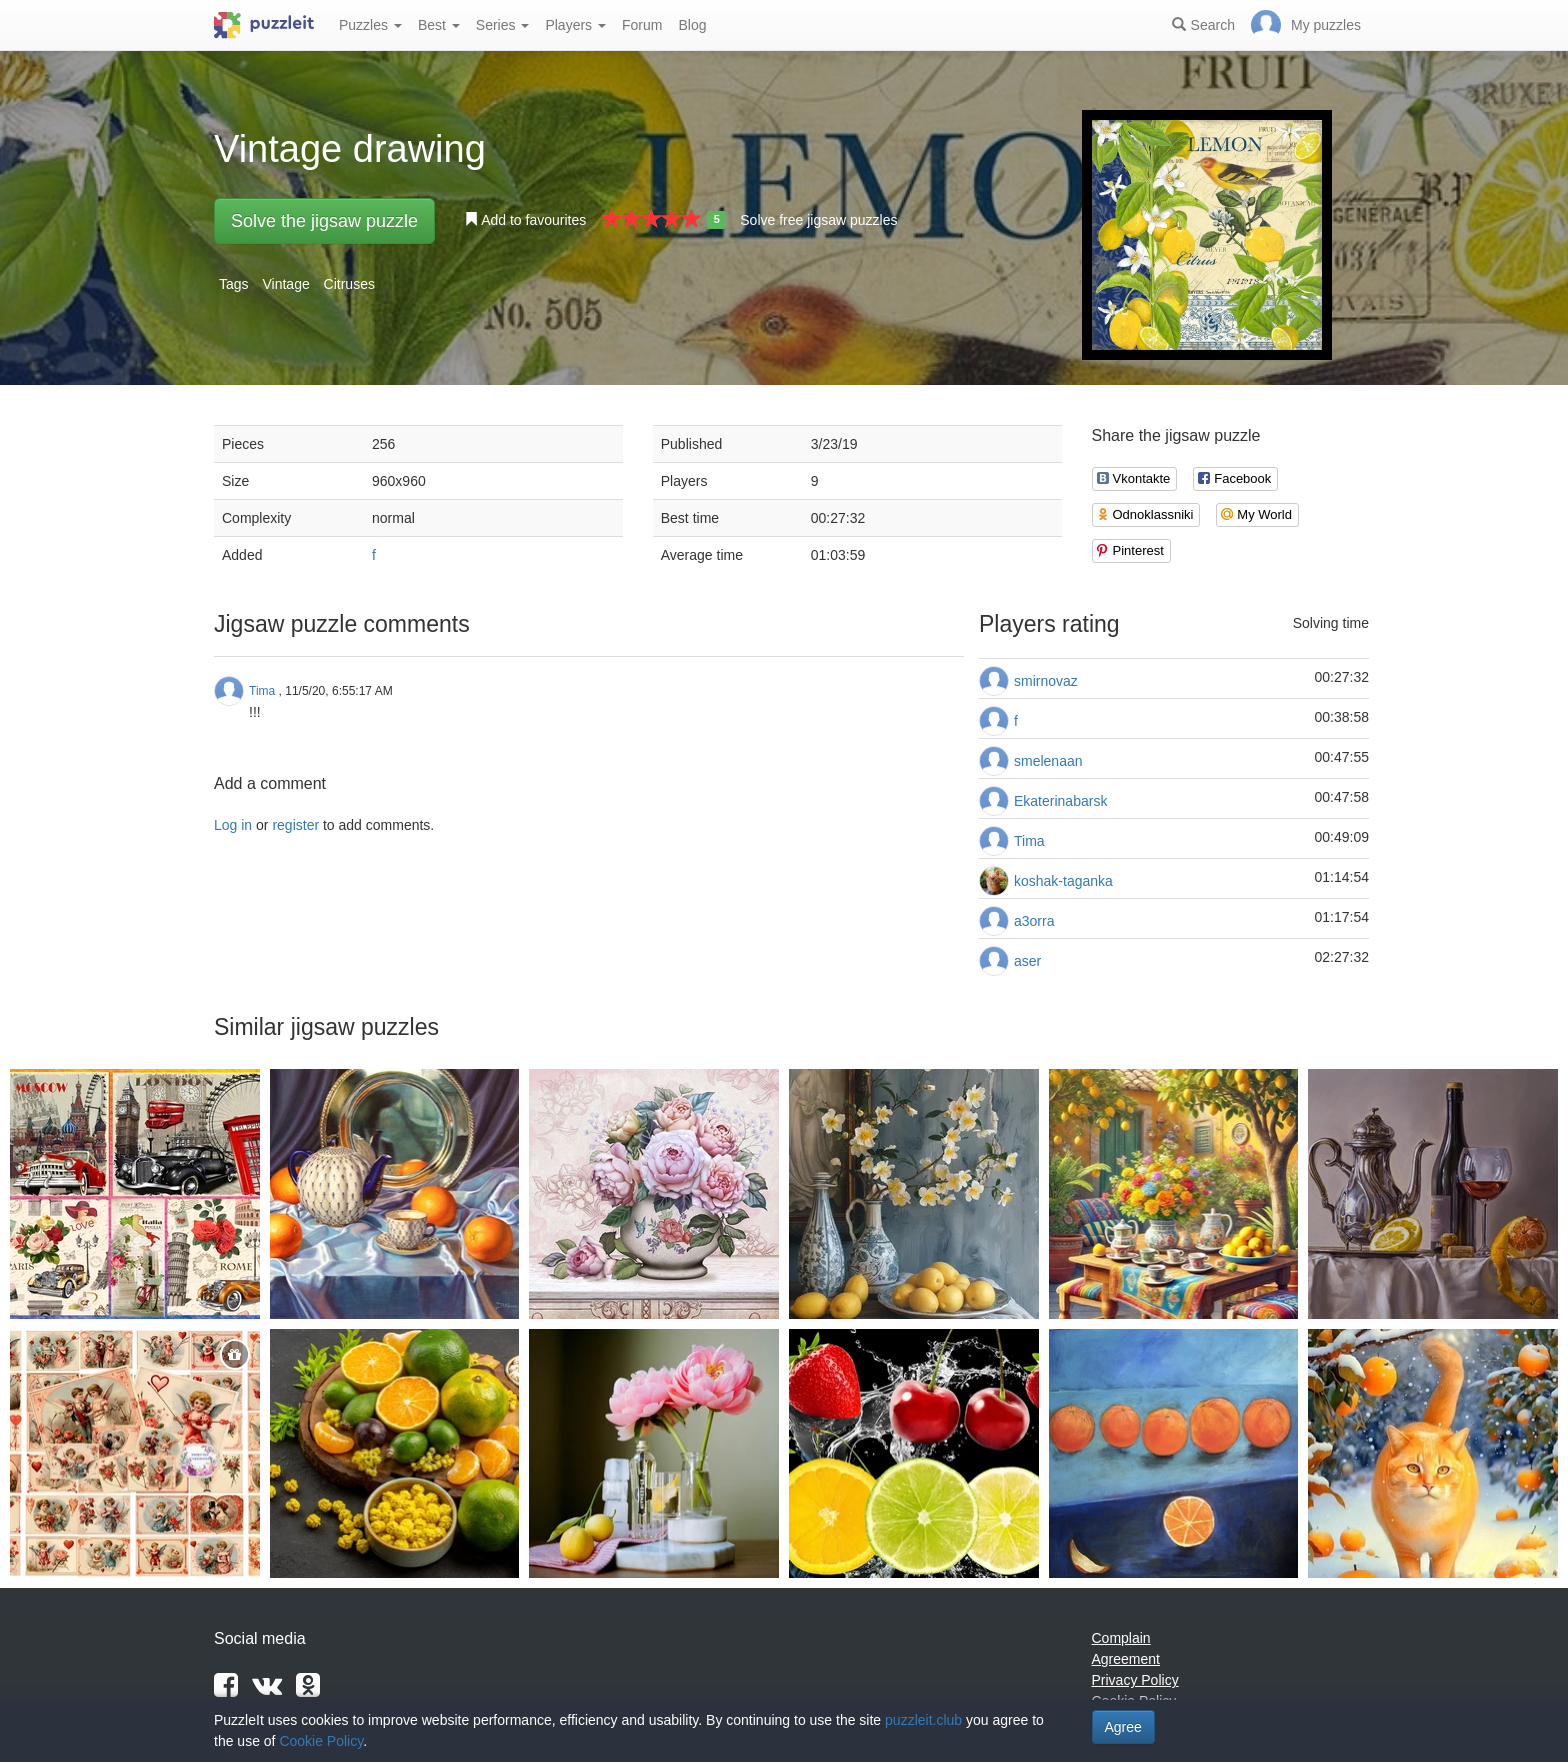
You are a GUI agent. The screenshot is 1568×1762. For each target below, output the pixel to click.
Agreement (1126, 1659)
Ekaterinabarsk (1060, 801)
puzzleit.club (923, 1720)
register (295, 825)
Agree (1123, 1727)
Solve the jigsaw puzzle (324, 221)
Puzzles (370, 25)
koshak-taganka (1063, 881)
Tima (1029, 841)
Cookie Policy (321, 1741)
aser (1027, 961)
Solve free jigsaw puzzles (818, 220)
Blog (692, 25)
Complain (1121, 1638)
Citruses (349, 284)
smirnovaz (1046, 681)
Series (503, 25)
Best (439, 25)
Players (575, 25)
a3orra (1034, 921)
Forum (642, 25)
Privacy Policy (1135, 1680)
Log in (233, 825)
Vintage (285, 284)
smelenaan (1048, 761)
